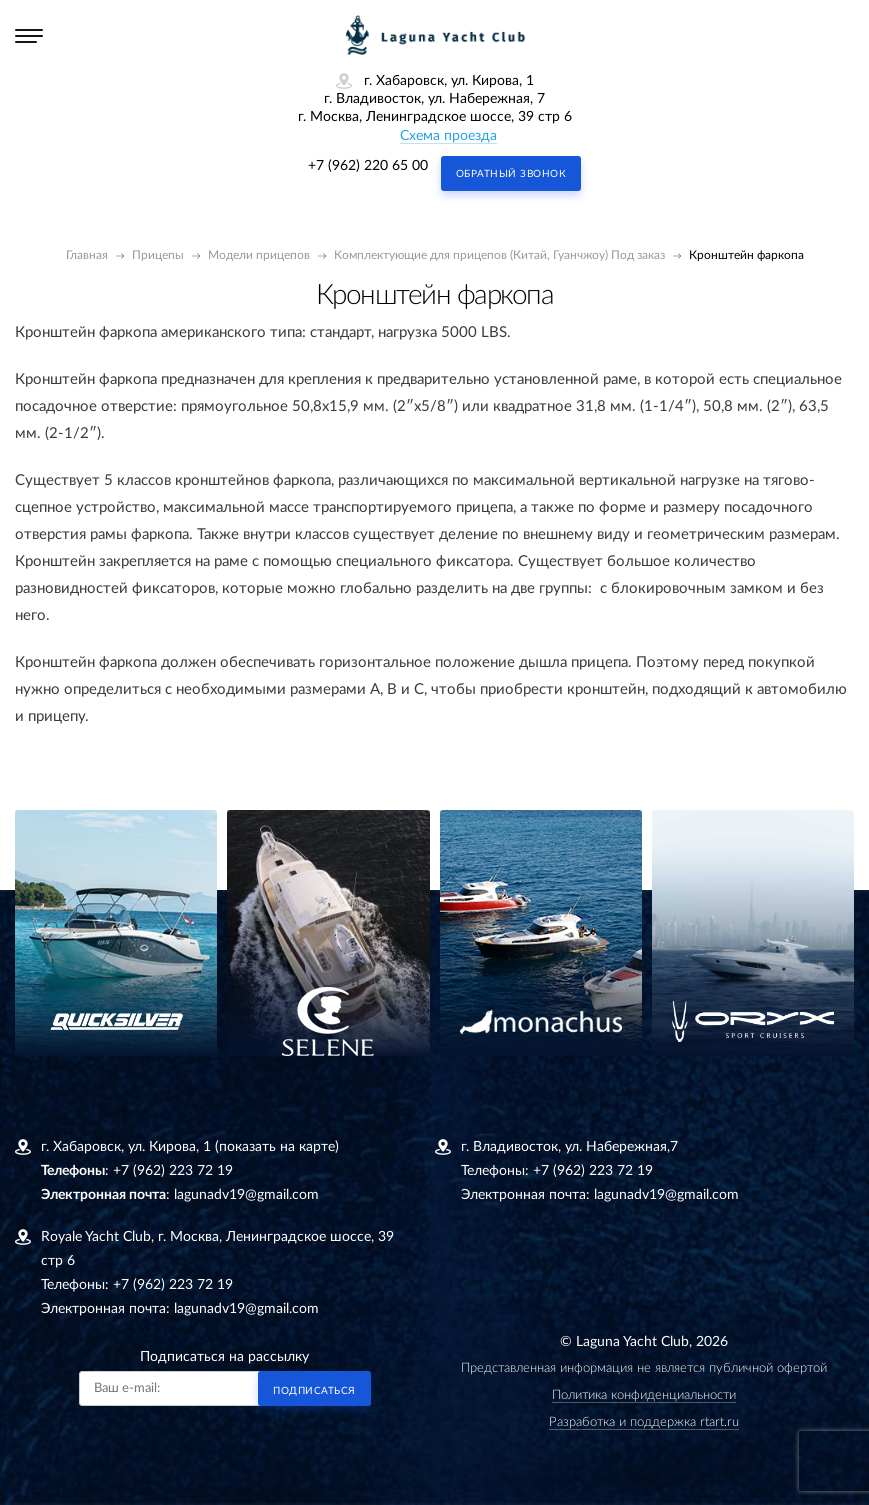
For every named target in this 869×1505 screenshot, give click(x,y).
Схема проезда (448, 136)
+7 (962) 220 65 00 (368, 166)
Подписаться (314, 1391)
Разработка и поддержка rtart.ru (644, 1422)
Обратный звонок (511, 174)
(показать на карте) (277, 1147)
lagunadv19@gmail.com (246, 1195)
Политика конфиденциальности (644, 1395)
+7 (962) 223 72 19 (173, 1171)
